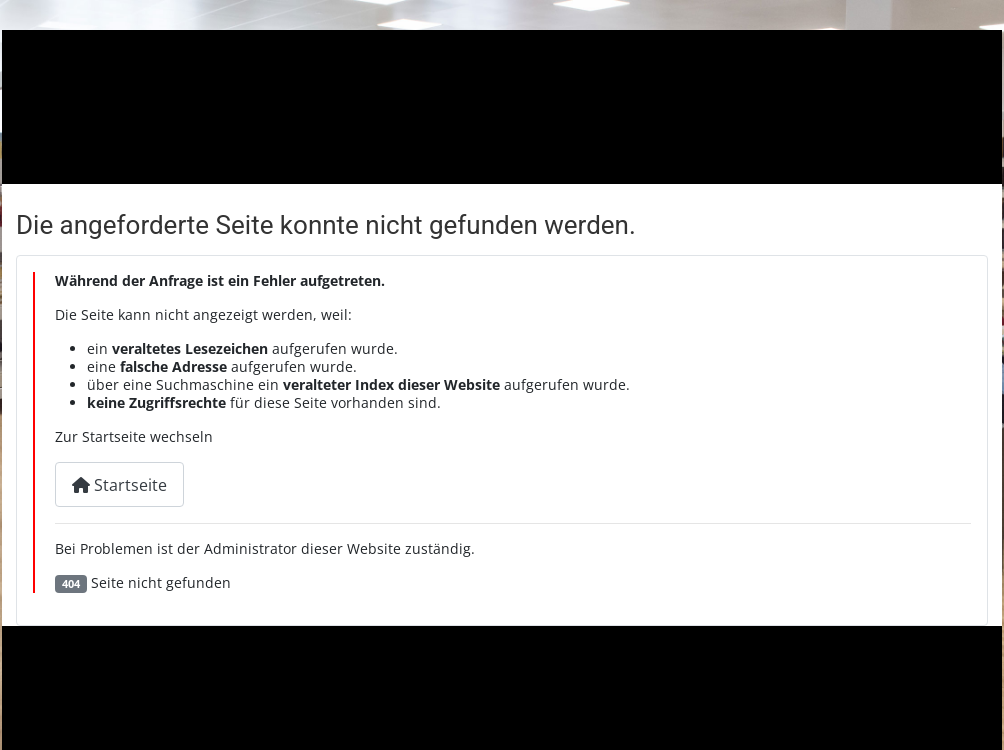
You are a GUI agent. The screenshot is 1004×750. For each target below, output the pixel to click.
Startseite (119, 485)
